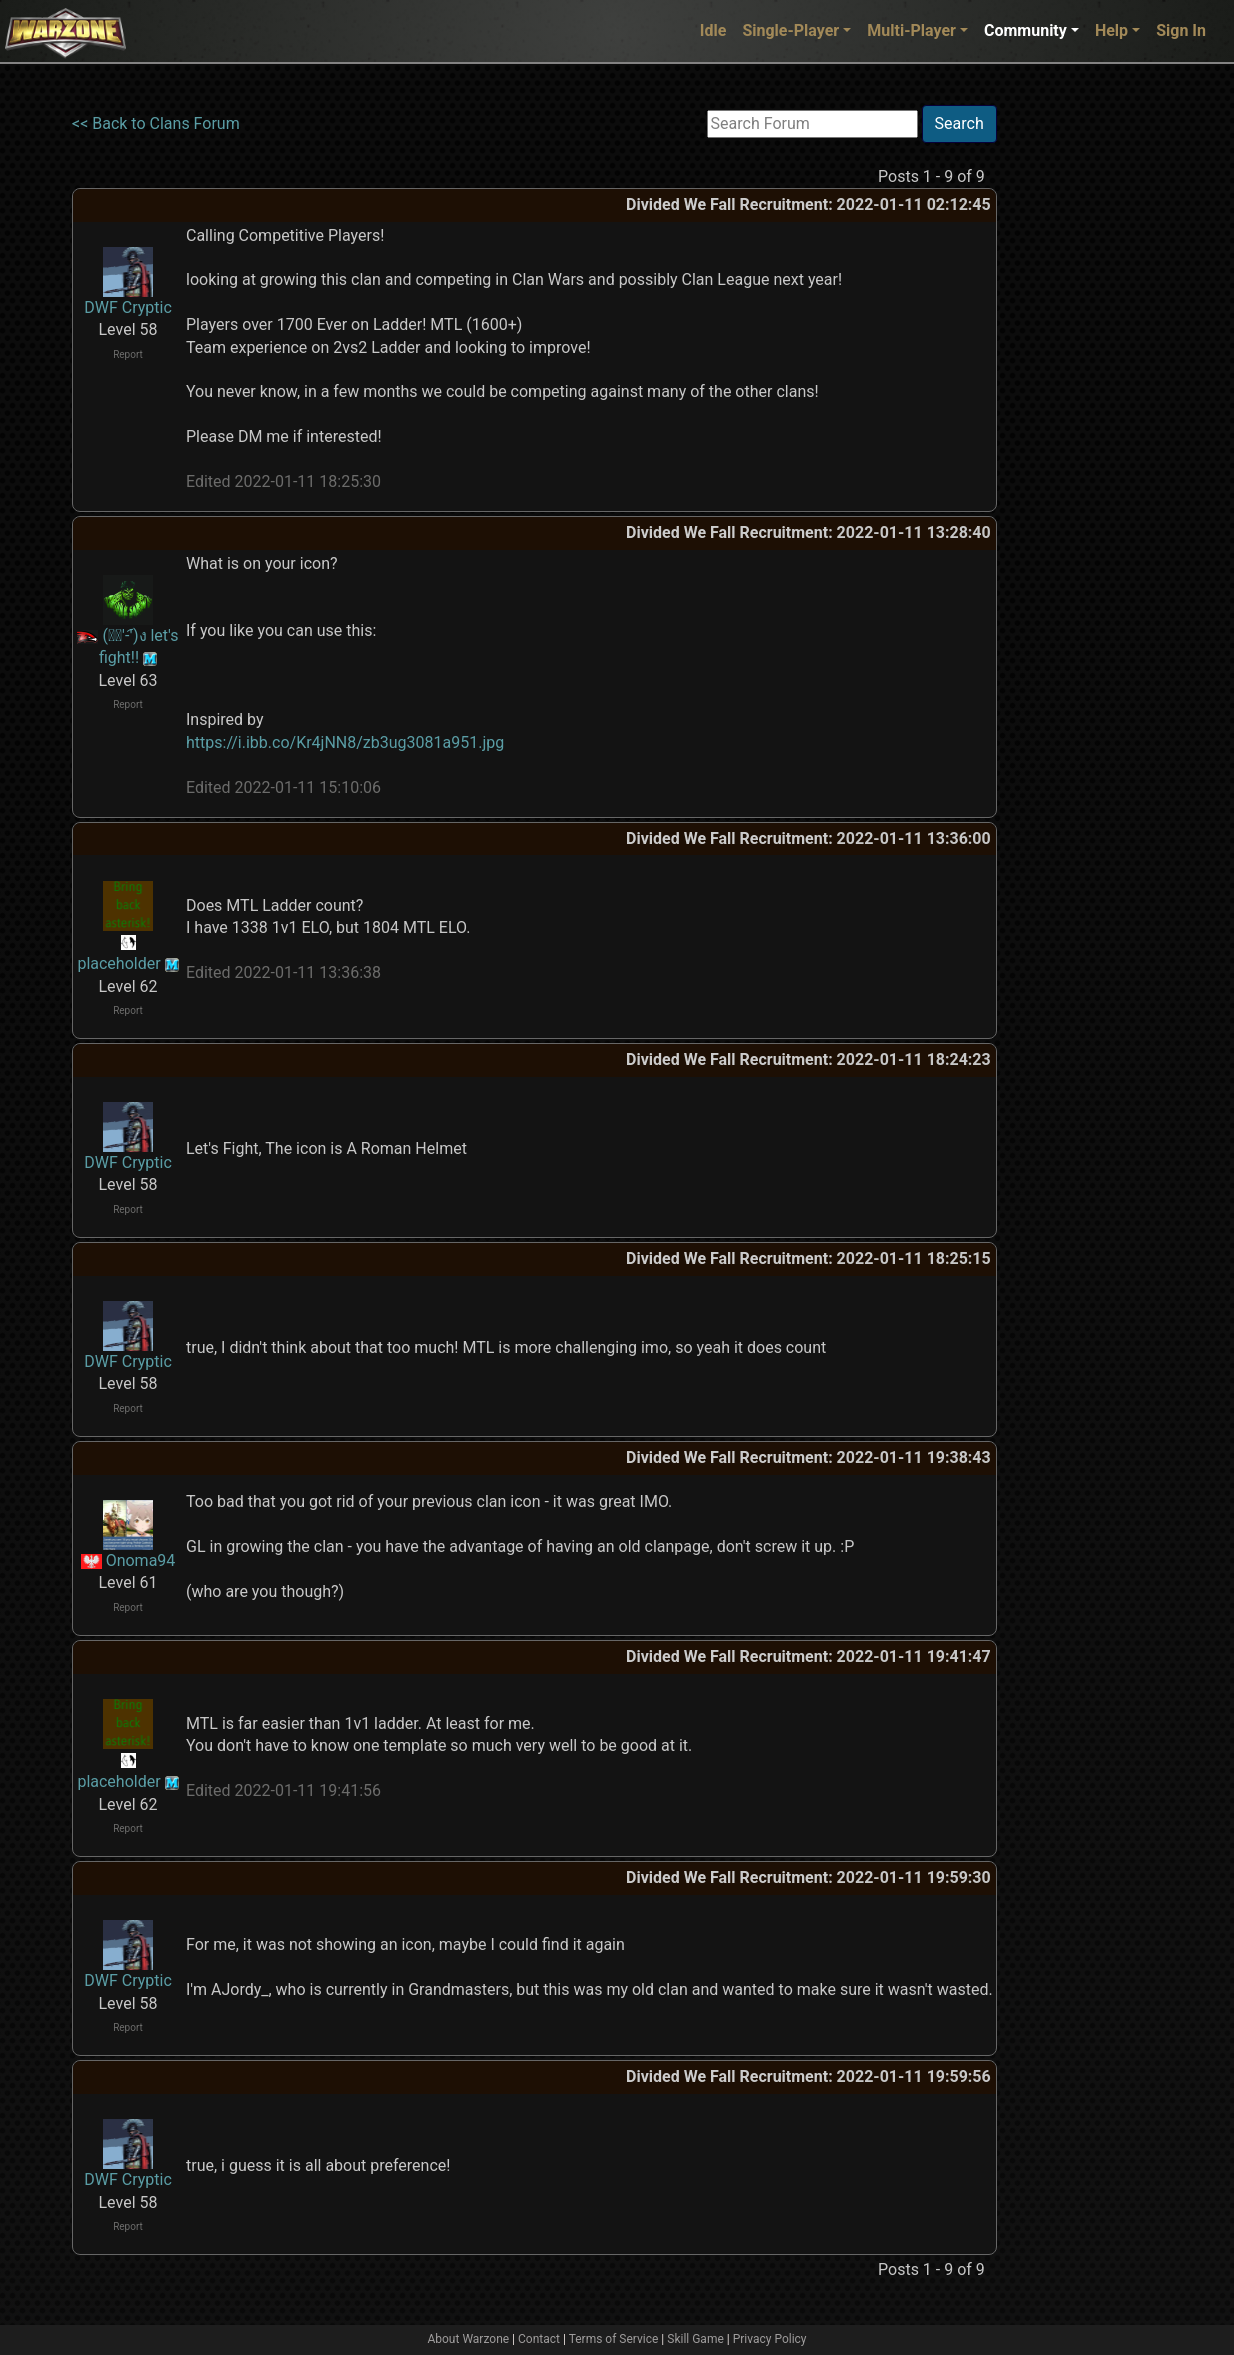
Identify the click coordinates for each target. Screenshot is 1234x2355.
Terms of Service (614, 2339)
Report (128, 354)
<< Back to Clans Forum (156, 123)
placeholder (118, 963)
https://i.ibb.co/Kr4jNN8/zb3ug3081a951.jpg (345, 742)
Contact (539, 2339)
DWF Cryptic (128, 307)
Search (959, 123)
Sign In (1181, 30)
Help (1111, 30)
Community (1025, 30)
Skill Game (695, 2339)
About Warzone (468, 2339)
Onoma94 (141, 1560)
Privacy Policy (770, 2339)
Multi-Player (911, 30)
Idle (713, 30)
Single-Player (790, 30)
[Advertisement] (1079, 405)
